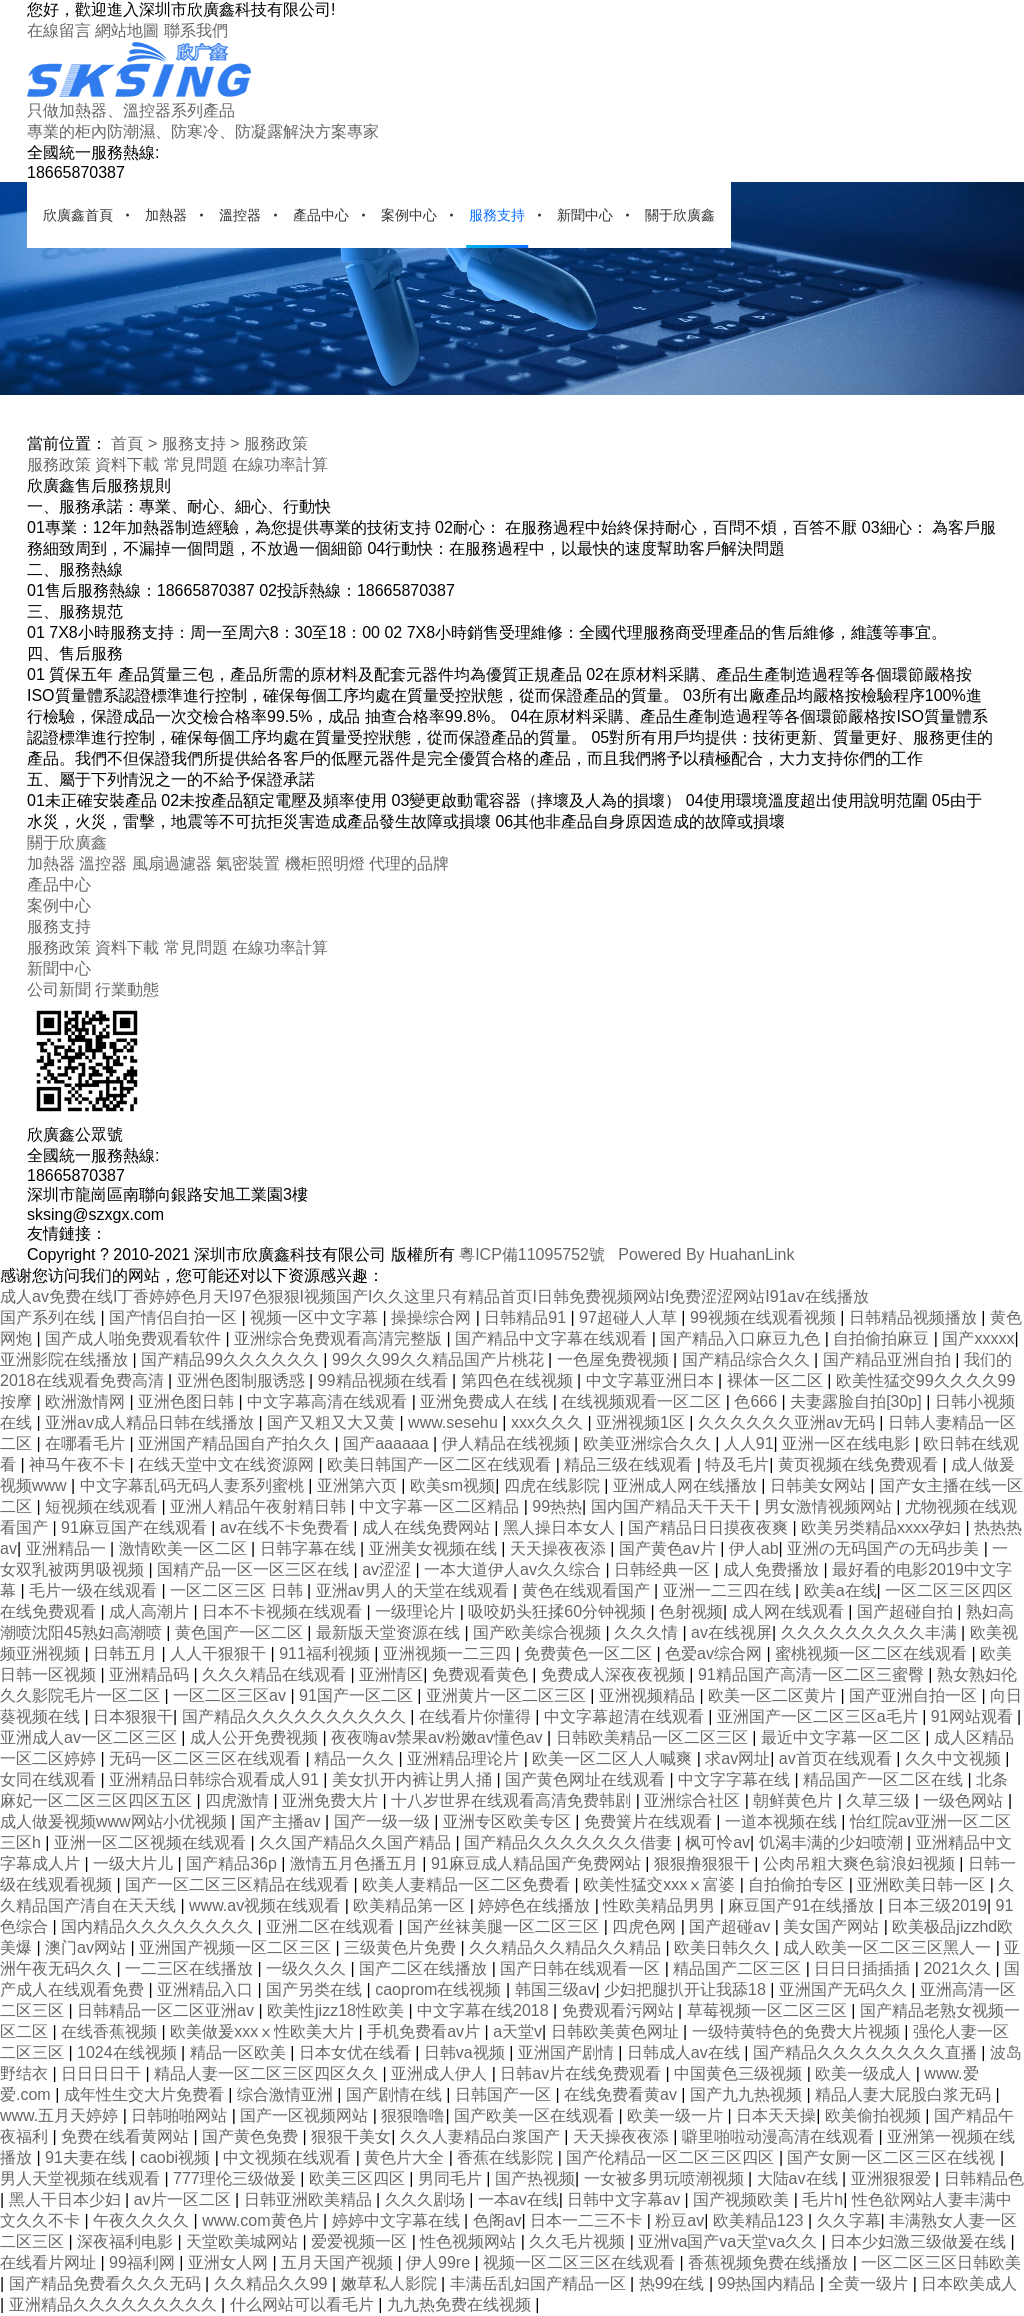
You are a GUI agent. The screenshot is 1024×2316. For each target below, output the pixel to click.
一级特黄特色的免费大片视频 (798, 2031)
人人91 (749, 1443)
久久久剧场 (427, 2199)
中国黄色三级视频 (740, 2073)
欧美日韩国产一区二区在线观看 (441, 1464)
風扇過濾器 (172, 863)
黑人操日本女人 (561, 1527)
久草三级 (880, 1800)
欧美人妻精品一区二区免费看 (468, 1884)
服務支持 (497, 215)
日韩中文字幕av (625, 2199)
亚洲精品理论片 (465, 1758)
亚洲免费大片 (332, 1800)
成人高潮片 (151, 1611)
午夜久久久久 (143, 2220)
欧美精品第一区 (411, 1905)
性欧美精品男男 (661, 1905)
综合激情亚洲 (287, 2094)
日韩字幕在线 (310, 1548)
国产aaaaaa (388, 1443)
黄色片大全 (406, 2157)
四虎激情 (239, 1800)
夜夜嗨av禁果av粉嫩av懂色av (439, 1737)
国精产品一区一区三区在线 (255, 1569)
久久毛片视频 (579, 2241)
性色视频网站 (470, 2241)
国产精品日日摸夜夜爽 (710, 1527)
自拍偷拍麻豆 (883, 1338)
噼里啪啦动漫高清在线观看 (780, 2136)
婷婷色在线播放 (536, 1905)
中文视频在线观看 (289, 2157)
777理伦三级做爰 (236, 2178)
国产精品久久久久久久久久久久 (296, 1716)
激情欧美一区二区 (185, 1548)
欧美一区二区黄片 (774, 1695)
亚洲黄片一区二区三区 (508, 1695)
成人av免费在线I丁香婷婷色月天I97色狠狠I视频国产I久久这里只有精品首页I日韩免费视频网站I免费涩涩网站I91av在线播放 (434, 1296)
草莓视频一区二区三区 (769, 2010)
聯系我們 (196, 30)
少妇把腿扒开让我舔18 (687, 1989)
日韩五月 (127, 1653)
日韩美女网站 (820, 1485)
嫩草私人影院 (391, 2283)
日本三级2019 (937, 1905)
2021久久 (959, 1968)
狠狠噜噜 (413, 2115)
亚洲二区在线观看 (332, 1926)
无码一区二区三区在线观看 (207, 1758)
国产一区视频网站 (306, 2115)
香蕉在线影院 (507, 2157)
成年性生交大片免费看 (146, 2094)
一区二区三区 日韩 (238, 1590)
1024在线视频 (129, 2052)
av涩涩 (388, 1569)
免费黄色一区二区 (590, 1653)
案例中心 (409, 215)
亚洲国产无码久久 (845, 1989)
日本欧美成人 (969, 2283)
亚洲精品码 (151, 1674)
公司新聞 (59, 989)
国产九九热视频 (748, 2094)
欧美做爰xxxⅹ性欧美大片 (264, 2031)
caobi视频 (177, 2157)
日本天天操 (776, 2115)
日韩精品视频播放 (915, 1317)
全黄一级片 (870, 2283)
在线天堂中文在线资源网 (228, 1464)
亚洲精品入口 (207, 1989)
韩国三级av (555, 1989)
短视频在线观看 (103, 1506)
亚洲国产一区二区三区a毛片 (819, 1716)
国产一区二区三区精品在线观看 (239, 1884)
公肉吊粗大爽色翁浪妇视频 (861, 1863)
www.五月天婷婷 (61, 2115)
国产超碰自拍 (907, 1611)
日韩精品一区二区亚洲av (167, 2010)
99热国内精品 (769, 2283)
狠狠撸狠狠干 (704, 1863)
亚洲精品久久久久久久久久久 (115, 2304)
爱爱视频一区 (361, 2241)
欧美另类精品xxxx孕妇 (883, 1527)
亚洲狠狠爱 (893, 2178)
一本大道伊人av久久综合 (514, 1569)
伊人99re (440, 2262)
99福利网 (144, 2262)
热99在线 (674, 2283)
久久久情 (648, 1632)
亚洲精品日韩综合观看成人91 (216, 1779)
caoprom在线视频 (440, 1989)
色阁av (497, 2220)
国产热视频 (535, 2178)
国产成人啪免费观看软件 (135, 1338)
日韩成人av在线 (685, 2052)
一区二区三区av (231, 1695)
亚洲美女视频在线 (435, 1548)
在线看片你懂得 (477, 1716)
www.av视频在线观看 (267, 1905)
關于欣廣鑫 (680, 215)
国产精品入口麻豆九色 (742, 1338)
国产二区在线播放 (425, 1968)
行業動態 (127, 989)
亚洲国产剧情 (568, 2052)
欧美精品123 (760, 2220)
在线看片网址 (50, 2262)
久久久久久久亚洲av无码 (788, 1422)
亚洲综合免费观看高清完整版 (340, 1338)
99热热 (557, 1506)
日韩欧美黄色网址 (617, 2031)
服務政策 (276, 443)
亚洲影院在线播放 (66, 1359)
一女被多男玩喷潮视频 (666, 2178)
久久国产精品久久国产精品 (357, 1842)
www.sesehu (455, 1422)
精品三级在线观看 (630, 1464)
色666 (757, 1401)
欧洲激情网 (87, 1401)
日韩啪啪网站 (181, 2115)
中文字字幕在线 (736, 1779)
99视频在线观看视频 (765, 1317)
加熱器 (166, 215)
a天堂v (517, 2031)
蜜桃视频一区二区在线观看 (873, 1653)
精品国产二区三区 (739, 1968)
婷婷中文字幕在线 (398, 2220)
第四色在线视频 (519, 1380)
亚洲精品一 (68, 1548)
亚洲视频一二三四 (449, 1653)
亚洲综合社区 (694, 1800)
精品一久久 (356, 1758)
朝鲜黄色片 (795, 1800)
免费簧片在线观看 (650, 1821)
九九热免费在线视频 (461, 2304)
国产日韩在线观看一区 (582, 1968)
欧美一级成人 (865, 2073)
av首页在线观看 (837, 1758)
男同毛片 (452, 2178)
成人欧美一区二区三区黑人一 (889, 1947)
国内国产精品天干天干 (673, 1506)
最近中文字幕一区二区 (843, 1737)
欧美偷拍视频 (875, 2115)
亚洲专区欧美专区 (509, 1821)
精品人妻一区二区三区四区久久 (268, 2073)
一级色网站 (965, 1800)
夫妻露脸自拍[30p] (858, 1401)
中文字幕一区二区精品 (441, 1506)
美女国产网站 (833, 1926)
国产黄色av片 (669, 1548)
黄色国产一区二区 (241, 1632)
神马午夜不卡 (79, 1464)
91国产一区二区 (358, 1695)
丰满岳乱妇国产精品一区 (540, 2283)
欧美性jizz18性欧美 (337, 2010)
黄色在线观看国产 (588, 1590)
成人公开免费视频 (256, 1737)
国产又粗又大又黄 (333, 1422)
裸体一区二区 (777, 1380)
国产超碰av (731, 1926)
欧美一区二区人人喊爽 (614, 1758)
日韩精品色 (984, 2178)
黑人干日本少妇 (67, 2199)
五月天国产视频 (339, 2262)
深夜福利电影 (127, 2241)
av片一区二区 (184, 2199)
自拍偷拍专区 (798, 1884)
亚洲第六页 (359, 1485)
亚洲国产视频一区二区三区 (237, 1947)
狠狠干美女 (351, 2136)
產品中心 (321, 215)
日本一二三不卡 (588, 2220)
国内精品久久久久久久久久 (159, 1926)
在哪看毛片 (87, 1443)
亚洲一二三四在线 (729, 1590)
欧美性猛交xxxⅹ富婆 (661, 1884)
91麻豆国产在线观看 (136, 1527)
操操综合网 (433, 1317)
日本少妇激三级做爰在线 (920, 2241)
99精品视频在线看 (385, 1380)
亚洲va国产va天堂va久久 (729, 2241)
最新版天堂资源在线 (390, 1632)
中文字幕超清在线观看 (626, 1716)
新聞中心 (585, 215)
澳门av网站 (87, 1947)
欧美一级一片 (677, 2115)
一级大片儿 (135, 1863)
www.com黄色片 (262, 2220)
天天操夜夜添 (560, 1548)
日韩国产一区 (505, 2094)
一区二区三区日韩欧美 (941, 2262)
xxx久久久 (549, 1422)
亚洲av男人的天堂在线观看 (414, 1590)
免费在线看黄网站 (127, 2136)
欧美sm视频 (452, 1485)
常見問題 (196, 464)
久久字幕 (849, 2220)
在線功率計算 (280, 464)
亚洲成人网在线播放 (687, 1485)
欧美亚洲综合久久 (649, 1443)
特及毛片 (737, 1464)
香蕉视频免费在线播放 (770, 2262)
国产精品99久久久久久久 (232, 1359)
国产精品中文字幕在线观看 (553, 1338)
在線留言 (59, 30)
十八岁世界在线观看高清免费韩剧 (513, 1800)
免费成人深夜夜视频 (615, 1674)
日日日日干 (103, 2073)
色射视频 (691, 1611)
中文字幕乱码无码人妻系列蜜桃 (194, 1485)
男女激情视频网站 (830, 1506)
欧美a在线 (840, 1590)
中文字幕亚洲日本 (652, 1380)
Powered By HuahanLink (706, 1254)
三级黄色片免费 (402, 1947)
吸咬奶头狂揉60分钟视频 (559, 1611)
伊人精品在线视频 (508, 1443)
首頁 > (134, 443)
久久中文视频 (955, 1758)
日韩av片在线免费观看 (582, 2073)
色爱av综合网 (715, 1653)
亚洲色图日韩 (188, 1401)
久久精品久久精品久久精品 (567, 1947)
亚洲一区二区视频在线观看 (152, 1842)
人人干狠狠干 (220, 1653)
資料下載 (127, 464)
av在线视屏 (731, 1632)
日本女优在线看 (357, 2052)
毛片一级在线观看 (95, 1590)
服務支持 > (201, 443)
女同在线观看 (50, 1779)
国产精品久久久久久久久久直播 (867, 2052)
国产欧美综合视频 (539, 1632)
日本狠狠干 (133, 1716)
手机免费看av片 (425, 2031)
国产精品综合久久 (748, 1359)
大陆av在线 (799, 2178)
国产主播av (282, 1821)
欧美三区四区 (359, 2178)
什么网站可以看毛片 (304, 2304)
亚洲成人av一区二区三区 (90, 1737)
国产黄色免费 (252, 2136)
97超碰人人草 (630, 1317)
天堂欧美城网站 (244, 2241)
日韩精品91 (527, 1317)
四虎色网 (646, 1926)
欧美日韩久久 (724, 1947)
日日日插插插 (864, 1968)
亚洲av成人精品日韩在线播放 (151, 1422)
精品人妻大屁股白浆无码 (905, 2094)
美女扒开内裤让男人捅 (414, 1779)
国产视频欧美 (743, 2199)
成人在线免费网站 (428, 1527)
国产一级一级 (384, 1821)
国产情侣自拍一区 (175, 1317)
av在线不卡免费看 (286, 1527)
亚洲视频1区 (642, 1422)
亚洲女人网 (230, 2262)
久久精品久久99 (273, 2283)
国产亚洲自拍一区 (915, 1695)
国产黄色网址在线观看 (587, 1779)
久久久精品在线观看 (276, 1674)
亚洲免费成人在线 (486, 1401)
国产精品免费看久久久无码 (107, 2283)
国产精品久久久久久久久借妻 (570, 1842)
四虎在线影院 (554, 1485)
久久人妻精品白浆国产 (482, 2136)
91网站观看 (974, 1716)
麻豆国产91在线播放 (803, 1905)
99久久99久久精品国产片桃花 (440, 1359)
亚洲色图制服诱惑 (243, 1380)
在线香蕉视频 (111, 2031)
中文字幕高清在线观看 (329, 1401)
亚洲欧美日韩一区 (923, 1884)
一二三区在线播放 (191, 1968)
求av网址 (737, 1758)
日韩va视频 (466, 2052)
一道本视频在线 (783, 1821)
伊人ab (754, 1548)
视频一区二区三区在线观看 (581, 2262)
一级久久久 (308, 1968)
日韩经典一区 (664, 1569)
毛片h (822, 2199)
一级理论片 (417, 1611)
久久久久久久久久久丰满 (871, 1632)
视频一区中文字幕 (316, 1317)
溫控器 (240, 215)
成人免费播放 (773, 1569)
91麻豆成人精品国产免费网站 (538, 1863)
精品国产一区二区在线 (885, 1779)
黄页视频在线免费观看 (860, 1464)
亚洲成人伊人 (441, 2073)
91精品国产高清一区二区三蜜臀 (813, 1674)
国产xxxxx (978, 1338)
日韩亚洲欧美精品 (310, 2199)
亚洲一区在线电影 (848, 1443)
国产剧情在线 (396, 2094)
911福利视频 (326, 1653)
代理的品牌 (409, 863)
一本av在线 (518, 2199)
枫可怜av (717, 1842)
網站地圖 (127, 30)
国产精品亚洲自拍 (889, 1359)
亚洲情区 (391, 1674)
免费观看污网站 (620, 2010)
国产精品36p (233, 1863)
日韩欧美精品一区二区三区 (654, 1737)
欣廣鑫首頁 (78, 215)
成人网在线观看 (790, 1611)
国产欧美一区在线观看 (536, 2115)
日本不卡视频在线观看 (284, 1611)
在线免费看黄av (622, 2094)
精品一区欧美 (240, 2052)
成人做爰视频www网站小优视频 (115, 1821)
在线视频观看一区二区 (643, 1401)
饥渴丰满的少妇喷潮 (833, 1842)
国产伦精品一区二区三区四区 (672, 2157)
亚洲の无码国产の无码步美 (885, 1548)
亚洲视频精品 (649, 1695)
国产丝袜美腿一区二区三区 (505, 1926)
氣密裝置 (248, 863)
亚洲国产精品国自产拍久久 (236, 1443)
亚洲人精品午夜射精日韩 (260, 1506)
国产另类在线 (316, 1989)
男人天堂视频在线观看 (82, 2178)
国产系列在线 (50, 1317)
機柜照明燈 (325, 863)
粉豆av (679, 2220)
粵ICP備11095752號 (532, 1254)
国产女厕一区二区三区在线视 (893, 2157)
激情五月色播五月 (356, 1863)
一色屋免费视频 (615, 1359)
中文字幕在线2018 (485, 2010)
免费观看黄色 (482, 1674)
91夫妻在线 (88, 2157)
